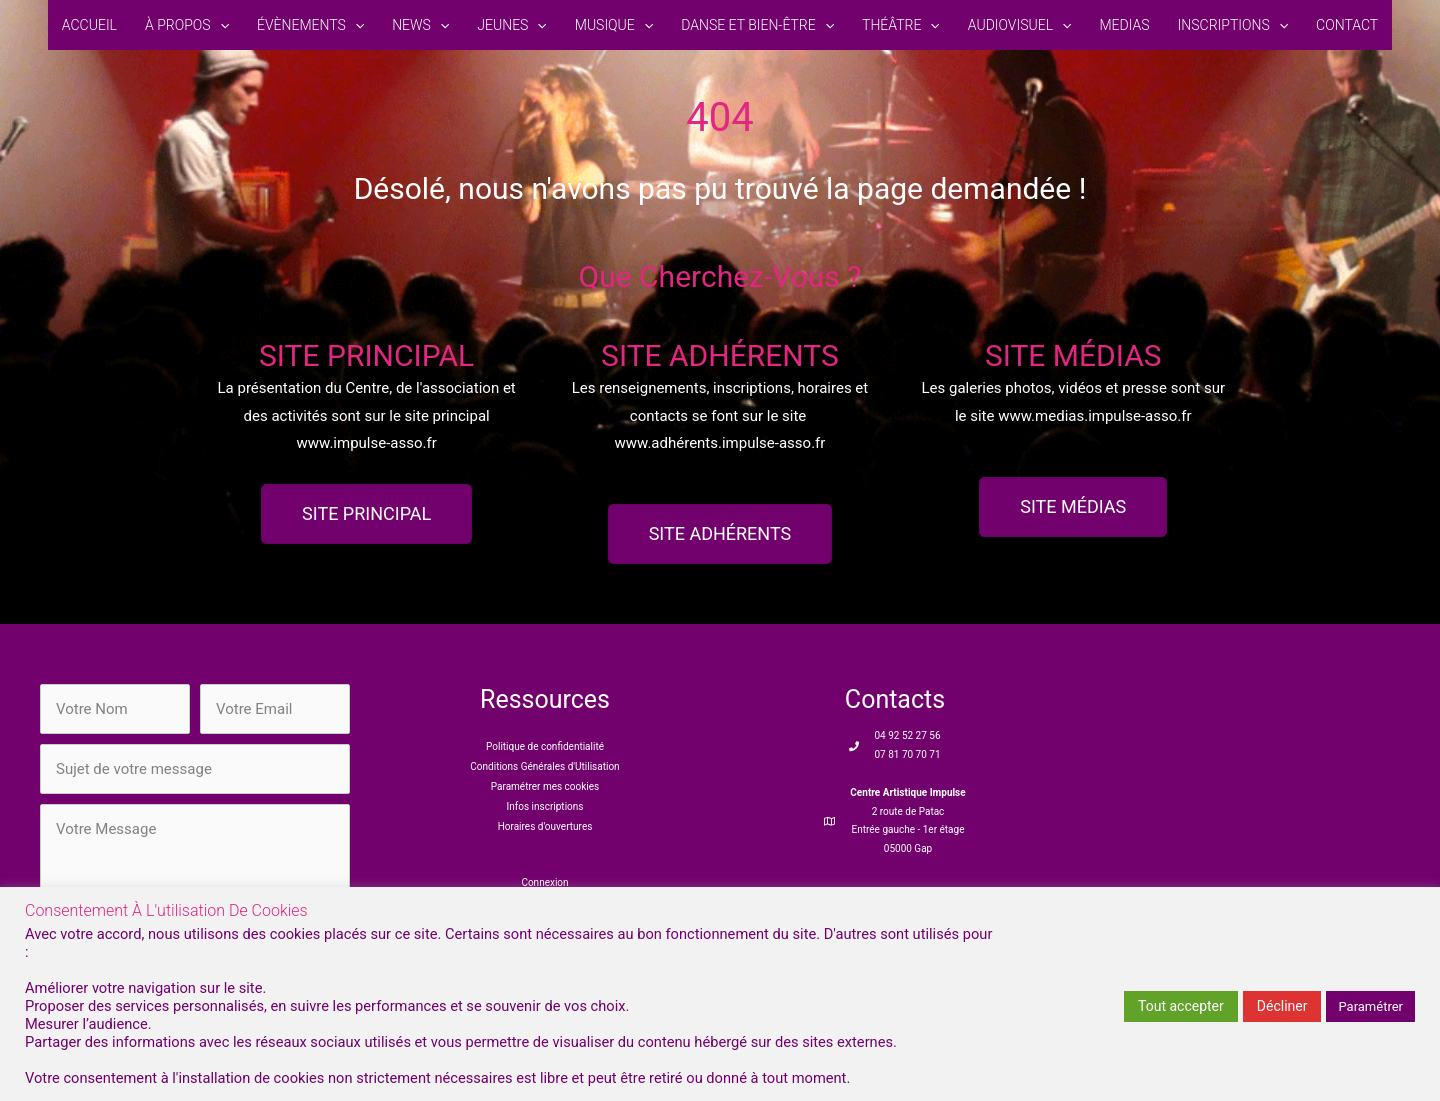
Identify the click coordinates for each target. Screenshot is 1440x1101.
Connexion (544, 882)
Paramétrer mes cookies (545, 786)
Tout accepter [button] (1181, 1006)
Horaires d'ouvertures (545, 826)
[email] (275, 709)
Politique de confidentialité (545, 746)
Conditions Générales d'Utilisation (544, 766)
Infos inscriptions (545, 806)
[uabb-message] (195, 869)
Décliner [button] (1282, 1006)
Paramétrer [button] (1370, 1006)
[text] (115, 709)
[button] (220, 25)
